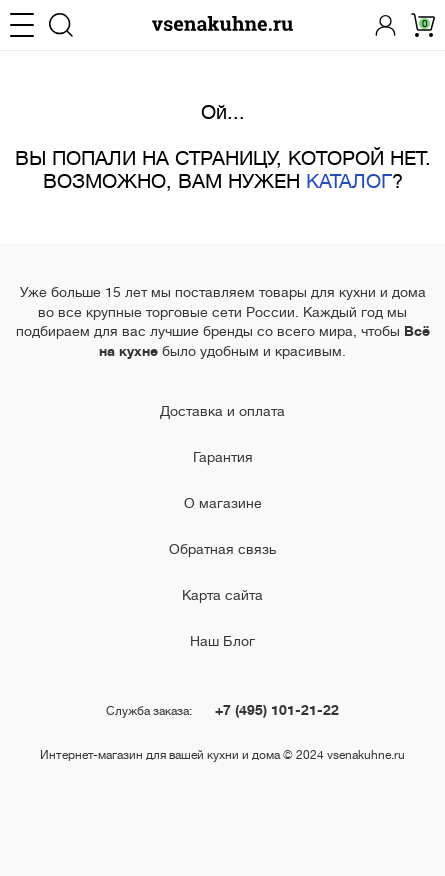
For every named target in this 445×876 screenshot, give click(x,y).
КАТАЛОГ (349, 181)
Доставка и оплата (222, 411)
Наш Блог (222, 641)
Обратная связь (222, 549)
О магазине (223, 503)
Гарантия (223, 457)
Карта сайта (222, 595)
